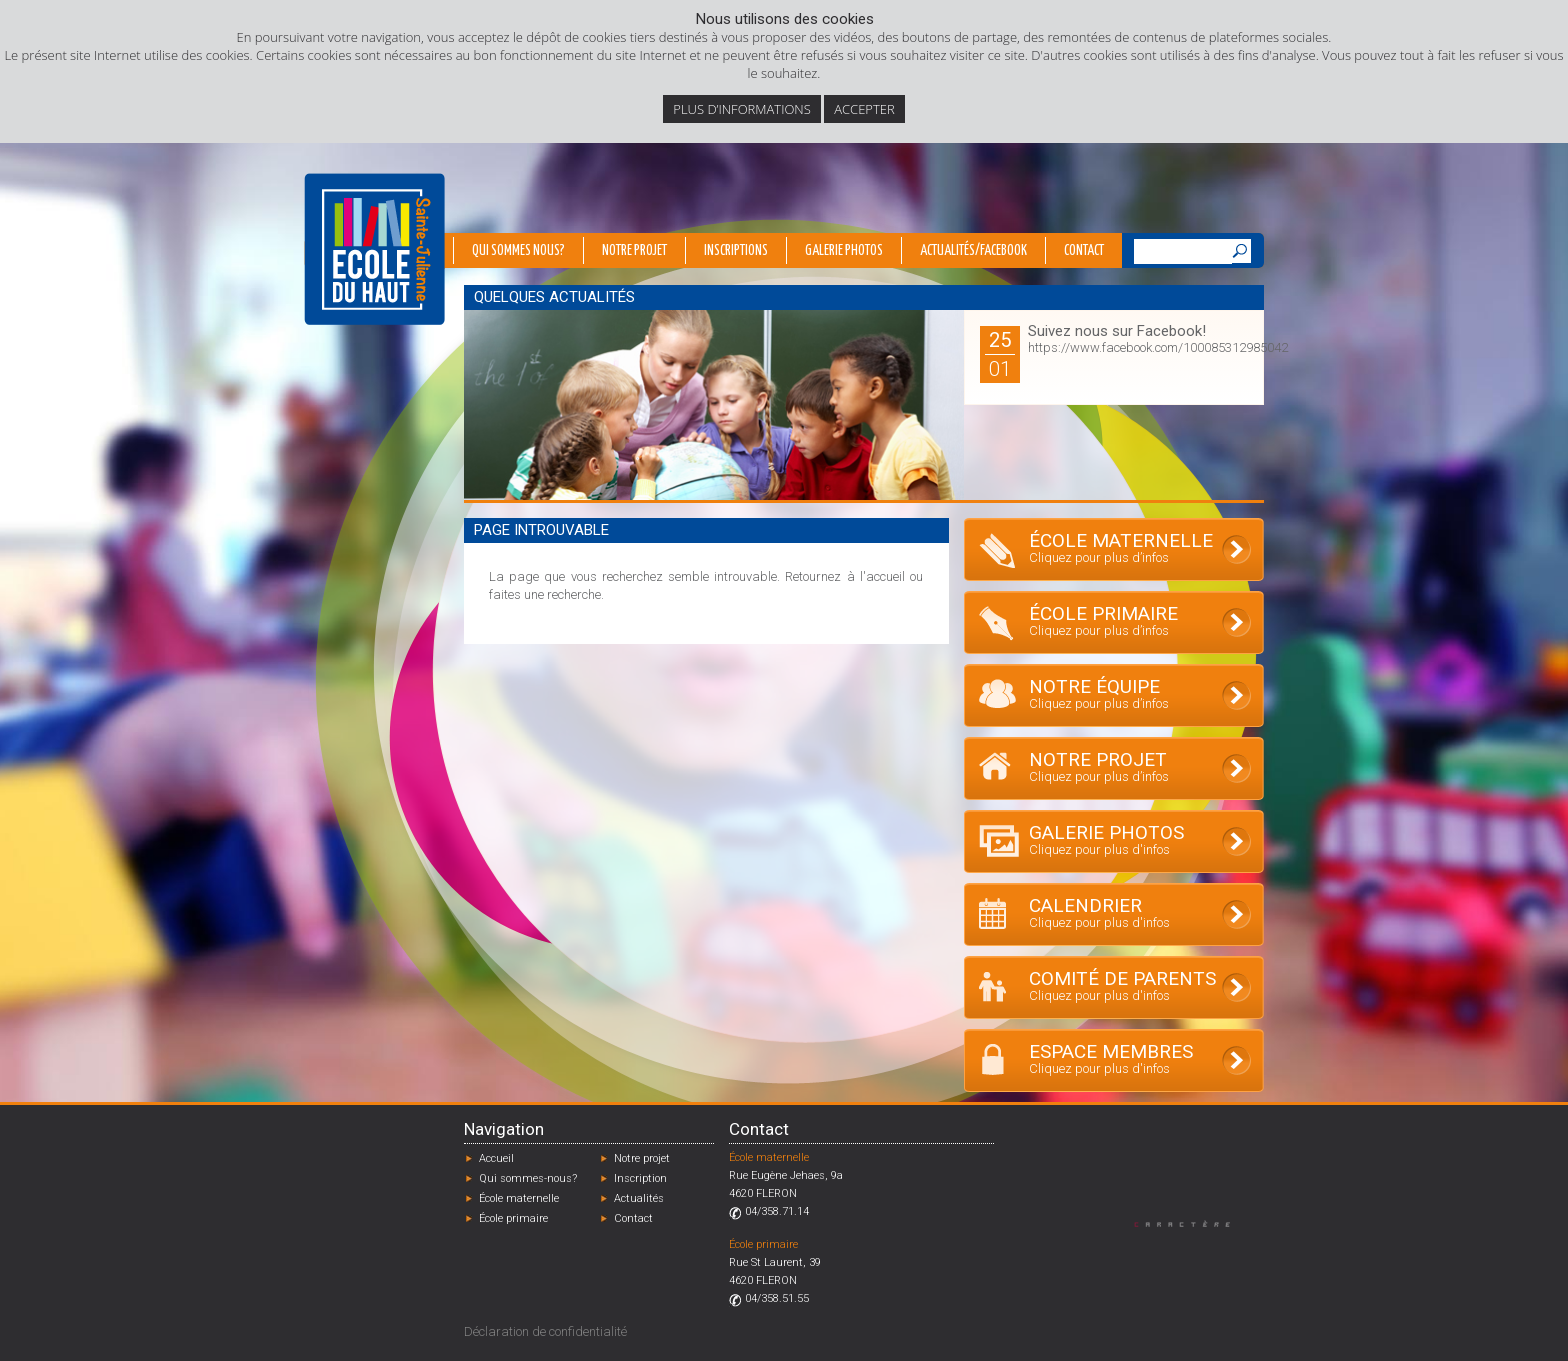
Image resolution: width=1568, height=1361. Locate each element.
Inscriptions (736, 251)
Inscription (640, 1178)
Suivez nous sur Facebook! (1117, 331)
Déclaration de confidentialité (545, 1331)
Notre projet (634, 251)
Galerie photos (844, 251)
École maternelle (519, 1198)
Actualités (639, 1198)
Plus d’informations (742, 109)
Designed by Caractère (1191, 1223)
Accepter (864, 109)
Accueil (496, 1158)
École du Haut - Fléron (374, 249)
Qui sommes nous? (518, 251)
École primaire (513, 1218)
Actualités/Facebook (973, 251)
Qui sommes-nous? (528, 1178)
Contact (1084, 251)
